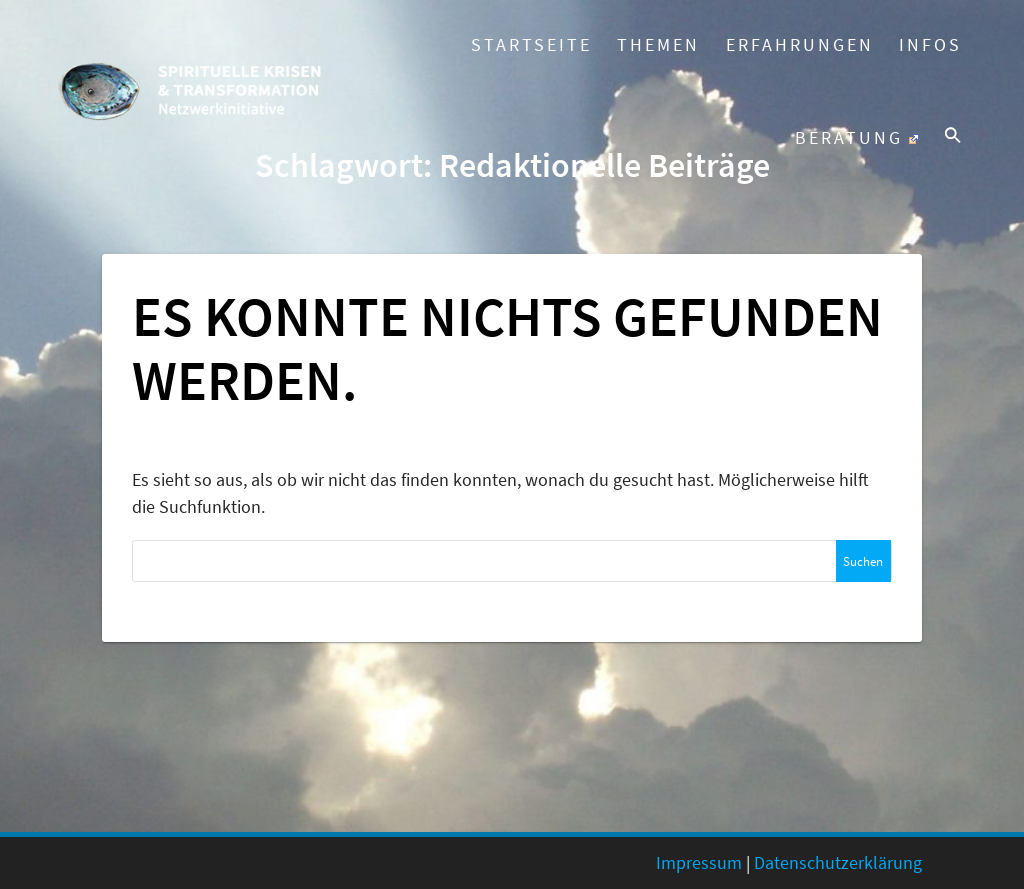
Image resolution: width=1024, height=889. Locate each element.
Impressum (699, 862)
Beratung (856, 137)
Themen (658, 44)
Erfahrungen (800, 44)
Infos (930, 44)
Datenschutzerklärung (838, 862)
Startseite (531, 44)
